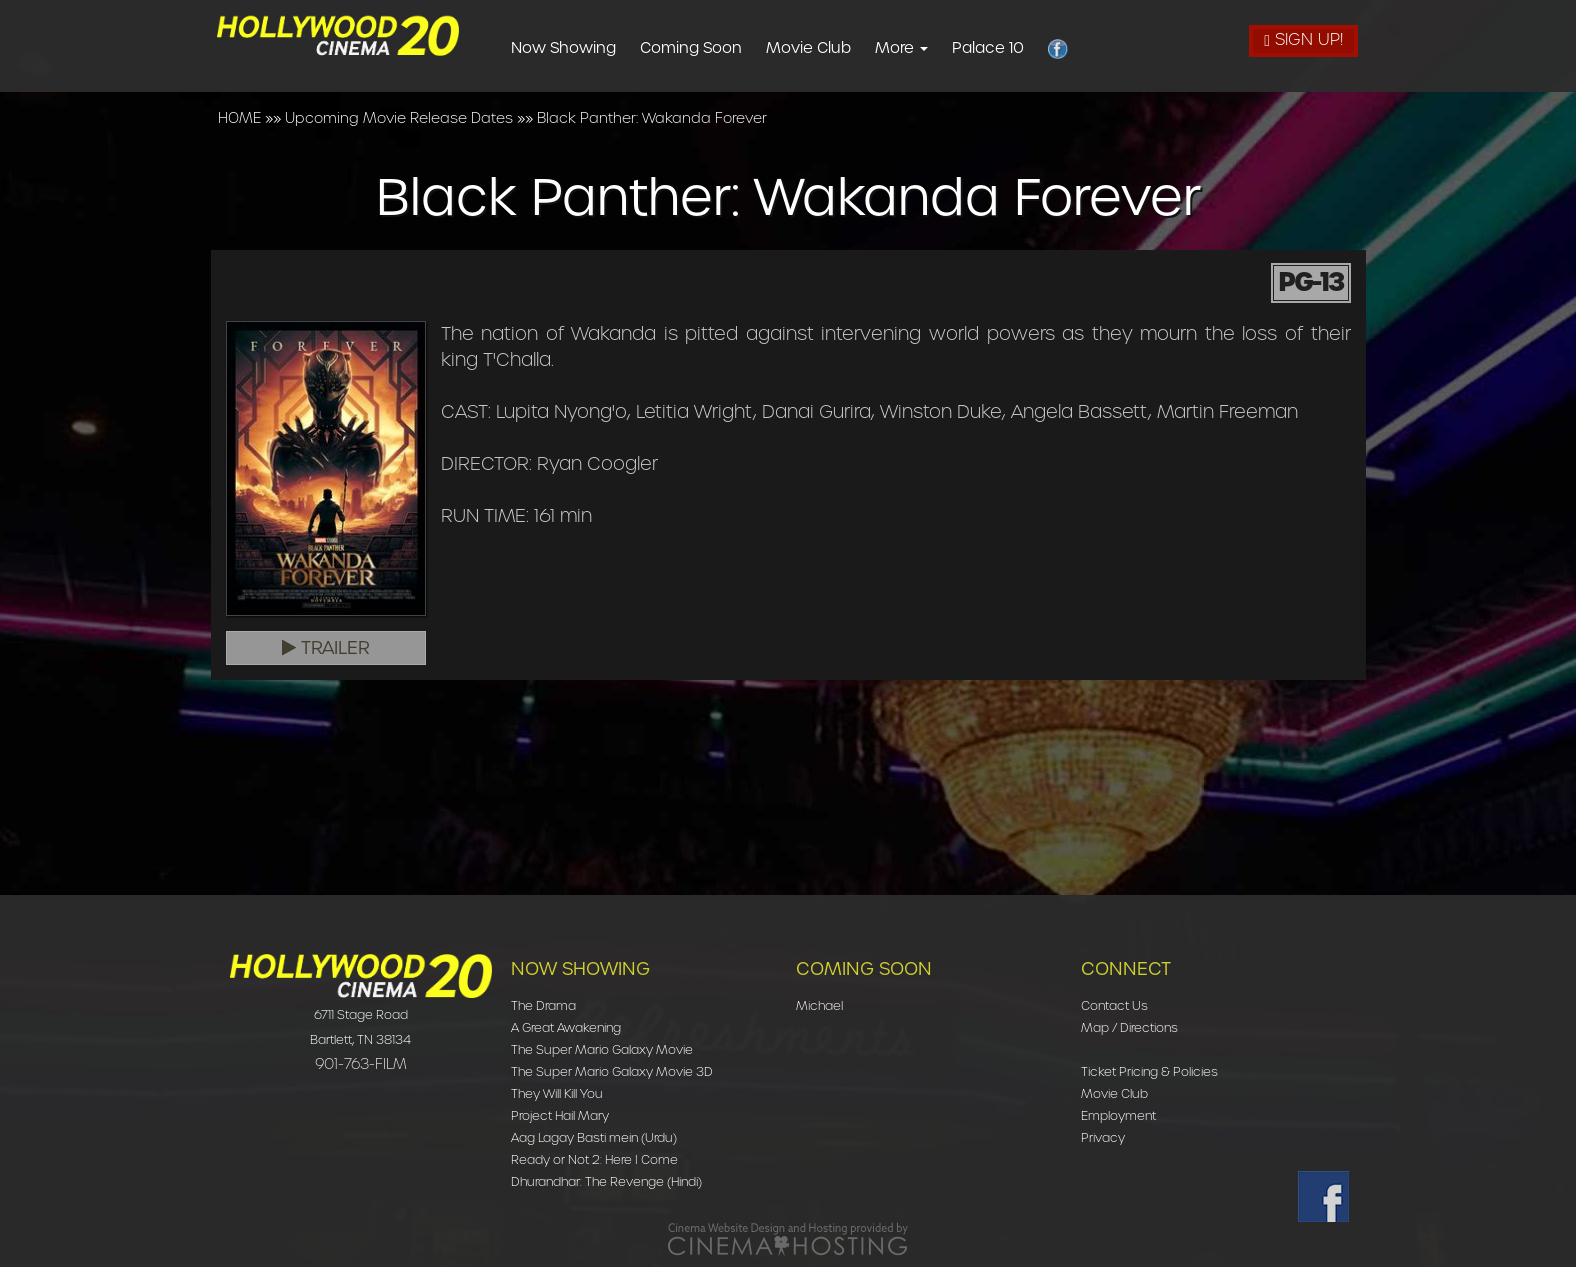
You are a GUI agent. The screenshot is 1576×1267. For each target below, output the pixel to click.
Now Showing (595, 48)
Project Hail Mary (560, 1115)
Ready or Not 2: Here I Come (594, 1159)
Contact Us (1114, 1005)
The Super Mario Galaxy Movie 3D (612, 1071)
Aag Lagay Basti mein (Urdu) (594, 1137)
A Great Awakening (566, 1027)
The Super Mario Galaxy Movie (602, 1049)
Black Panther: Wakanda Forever (652, 118)
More (933, 48)
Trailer (326, 648)
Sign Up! (1303, 39)
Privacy (1103, 1137)
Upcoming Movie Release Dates (399, 118)
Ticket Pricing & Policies (1149, 1071)
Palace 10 (1020, 48)
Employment (1118, 1115)
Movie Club (840, 48)
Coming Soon (723, 48)
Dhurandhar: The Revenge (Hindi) (606, 1181)
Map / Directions (1129, 1027)
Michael (819, 1005)
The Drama (543, 1005)
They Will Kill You (557, 1093)
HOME (239, 118)
